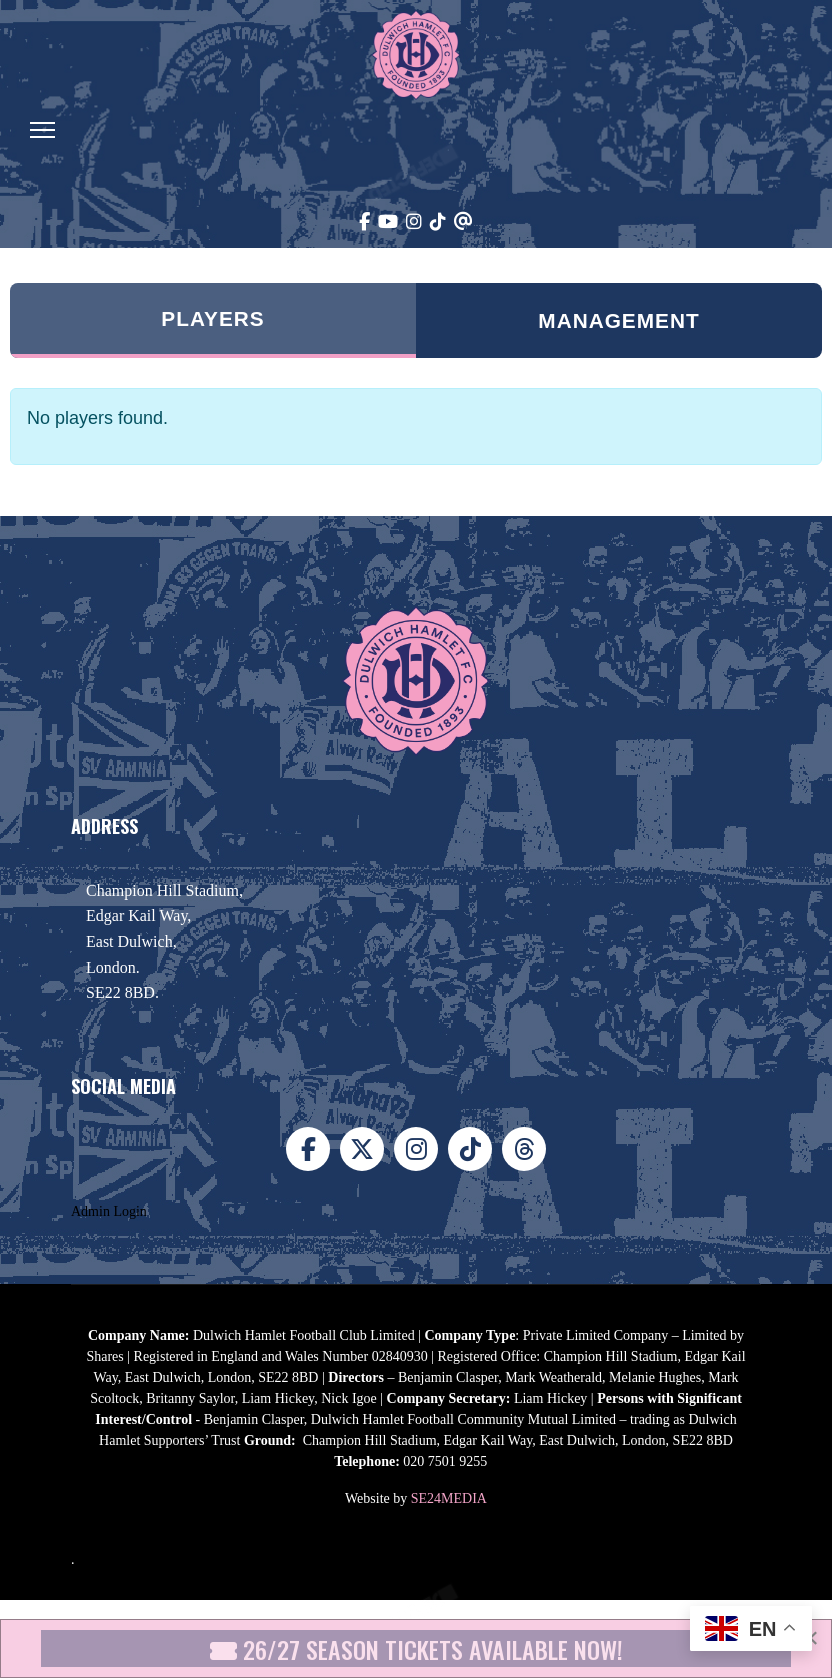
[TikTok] (438, 222)
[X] (362, 1149)
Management (618, 320)
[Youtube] (388, 222)
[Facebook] (364, 222)
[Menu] (42, 130)
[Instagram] (414, 222)
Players (212, 318)
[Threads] (463, 222)
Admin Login (109, 1211)
